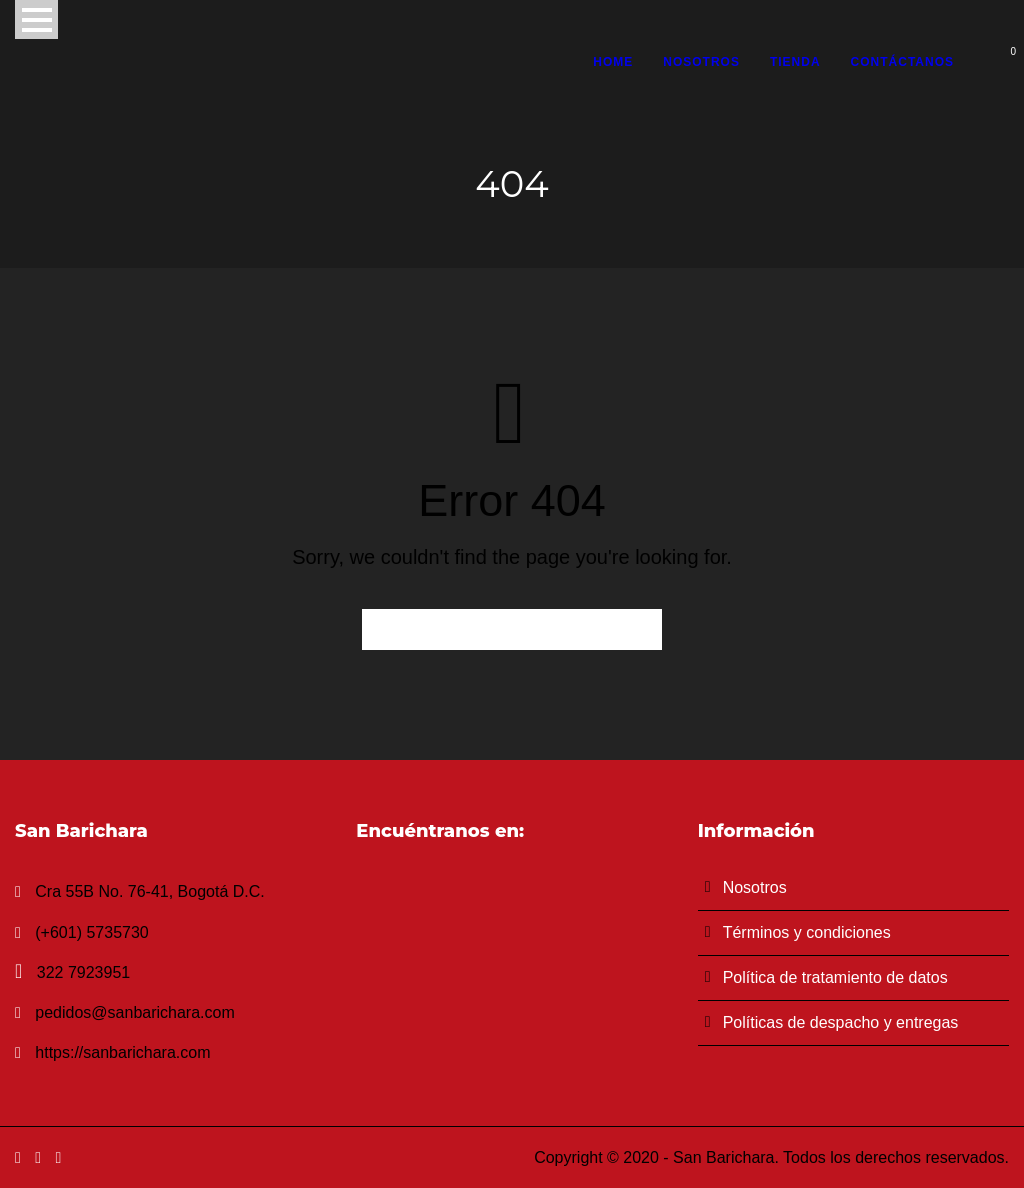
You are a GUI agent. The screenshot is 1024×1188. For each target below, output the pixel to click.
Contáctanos (902, 62)
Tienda (795, 62)
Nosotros (701, 62)
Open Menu (36, 19)
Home (613, 62)
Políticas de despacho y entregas (841, 1022)
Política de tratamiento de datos (835, 977)
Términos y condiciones (807, 932)
